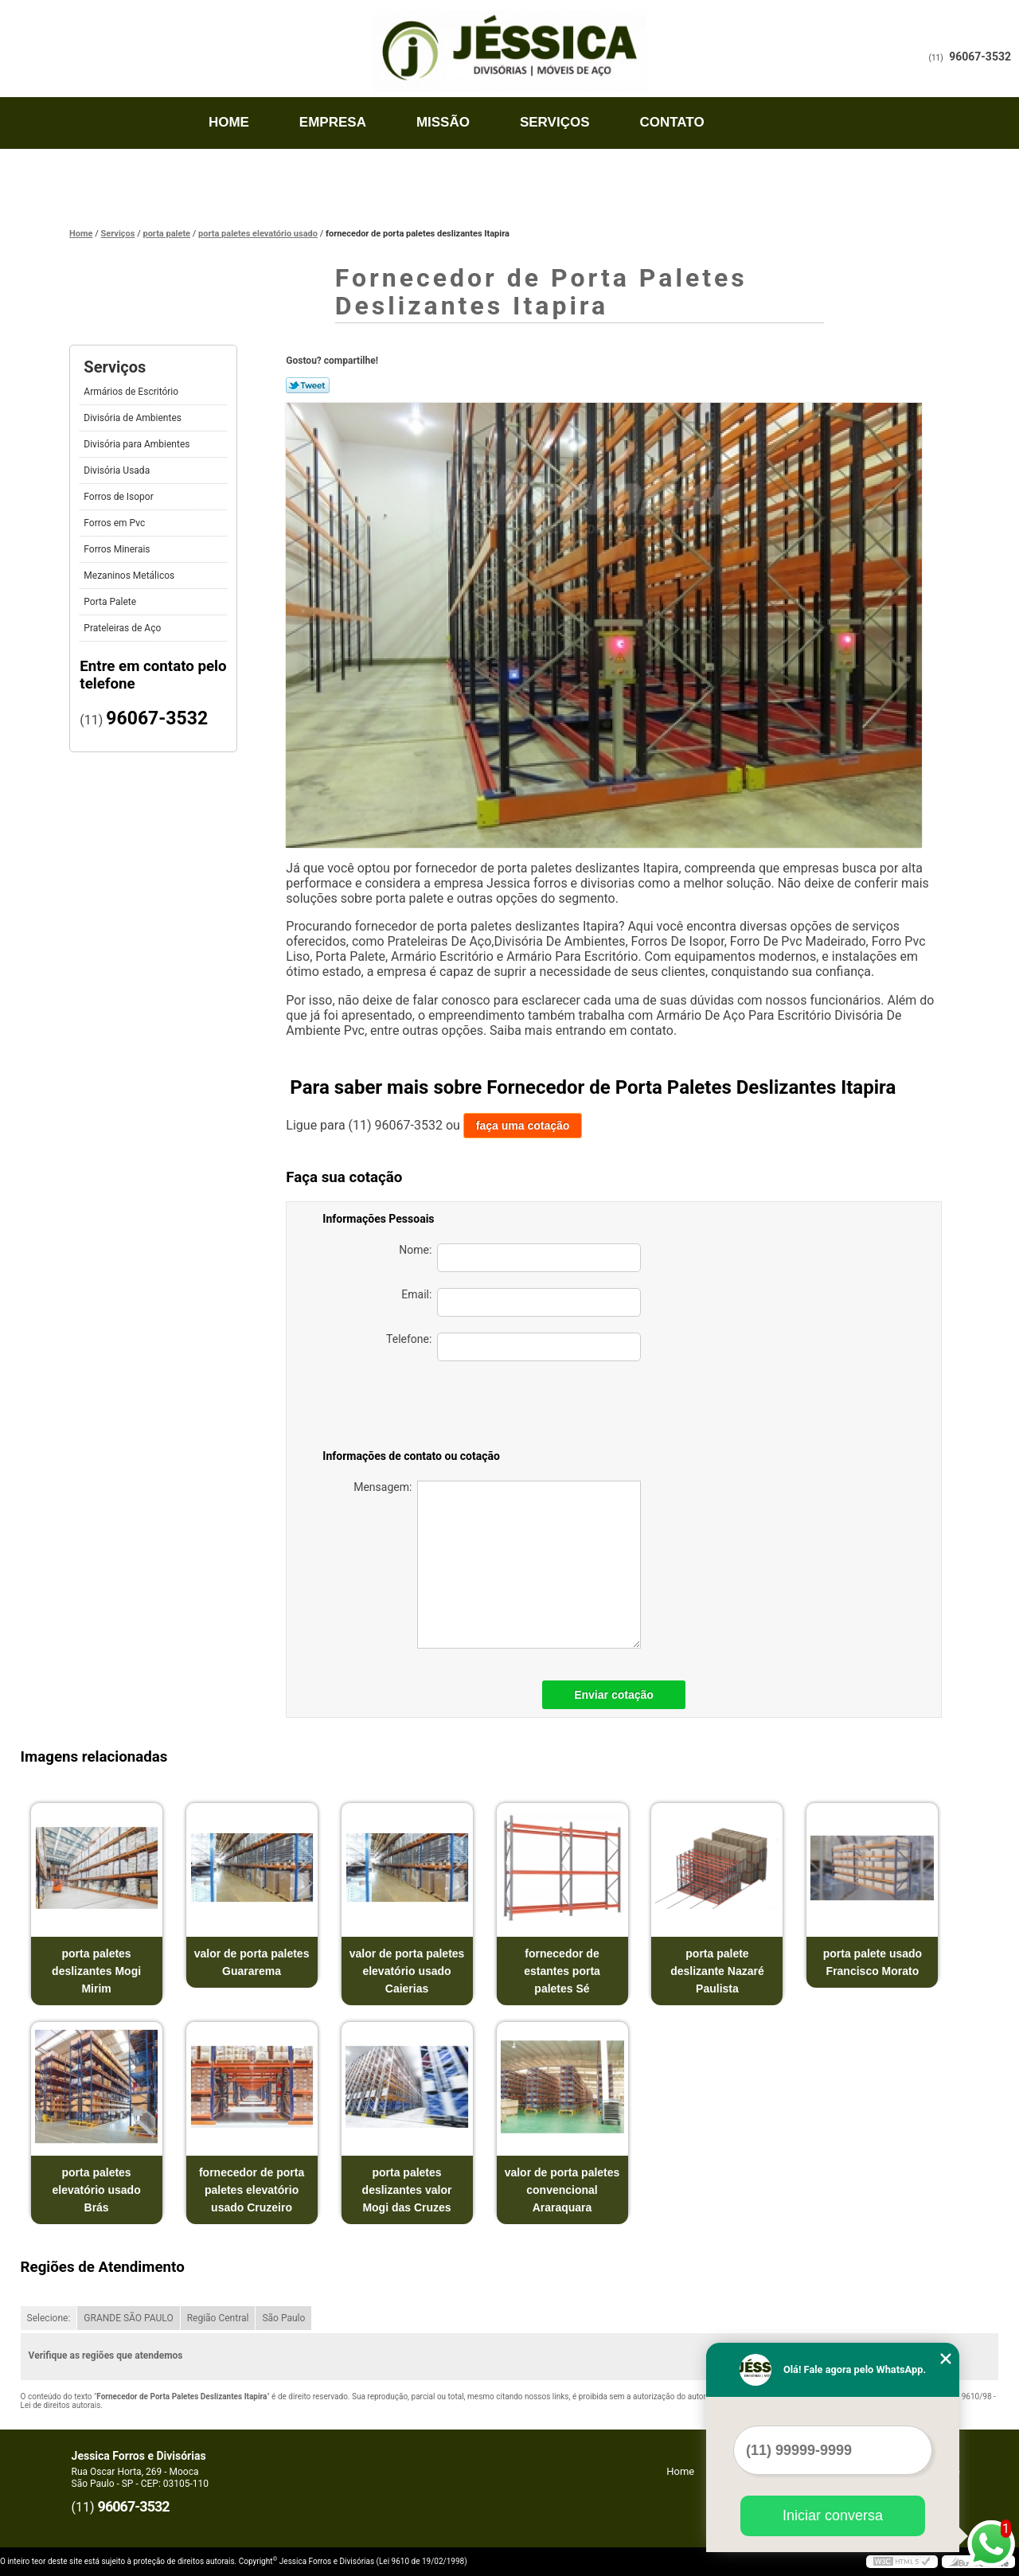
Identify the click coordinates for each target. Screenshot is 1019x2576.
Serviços (555, 122)
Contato (671, 122)
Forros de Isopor (119, 496)
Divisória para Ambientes (138, 444)
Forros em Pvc (115, 523)
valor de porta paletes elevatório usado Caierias (407, 1971)
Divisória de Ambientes (134, 417)
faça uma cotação (523, 1125)
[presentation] (529, 1408)
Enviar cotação (614, 1694)
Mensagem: (497, 1565)
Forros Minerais (118, 549)
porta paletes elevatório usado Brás (96, 2190)
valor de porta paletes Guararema (252, 1962)
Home (229, 122)
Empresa (332, 122)
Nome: (520, 1257)
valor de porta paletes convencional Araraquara (562, 2190)
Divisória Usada (118, 470)
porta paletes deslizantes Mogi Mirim (96, 1971)
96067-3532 (980, 56)
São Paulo (283, 2318)
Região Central (218, 2318)
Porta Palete (111, 601)
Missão (443, 122)
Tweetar (308, 385)
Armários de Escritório (132, 391)
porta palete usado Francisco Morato (872, 1962)
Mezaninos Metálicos (130, 575)
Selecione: (49, 2318)
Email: (521, 1302)
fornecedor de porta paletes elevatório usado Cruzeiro (251, 2190)
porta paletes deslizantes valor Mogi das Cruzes (407, 2190)
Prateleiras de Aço (123, 628)
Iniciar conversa (833, 2515)
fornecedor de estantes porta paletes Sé (562, 1971)
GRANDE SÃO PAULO (128, 2318)
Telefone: (513, 1347)
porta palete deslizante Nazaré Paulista (717, 1971)
